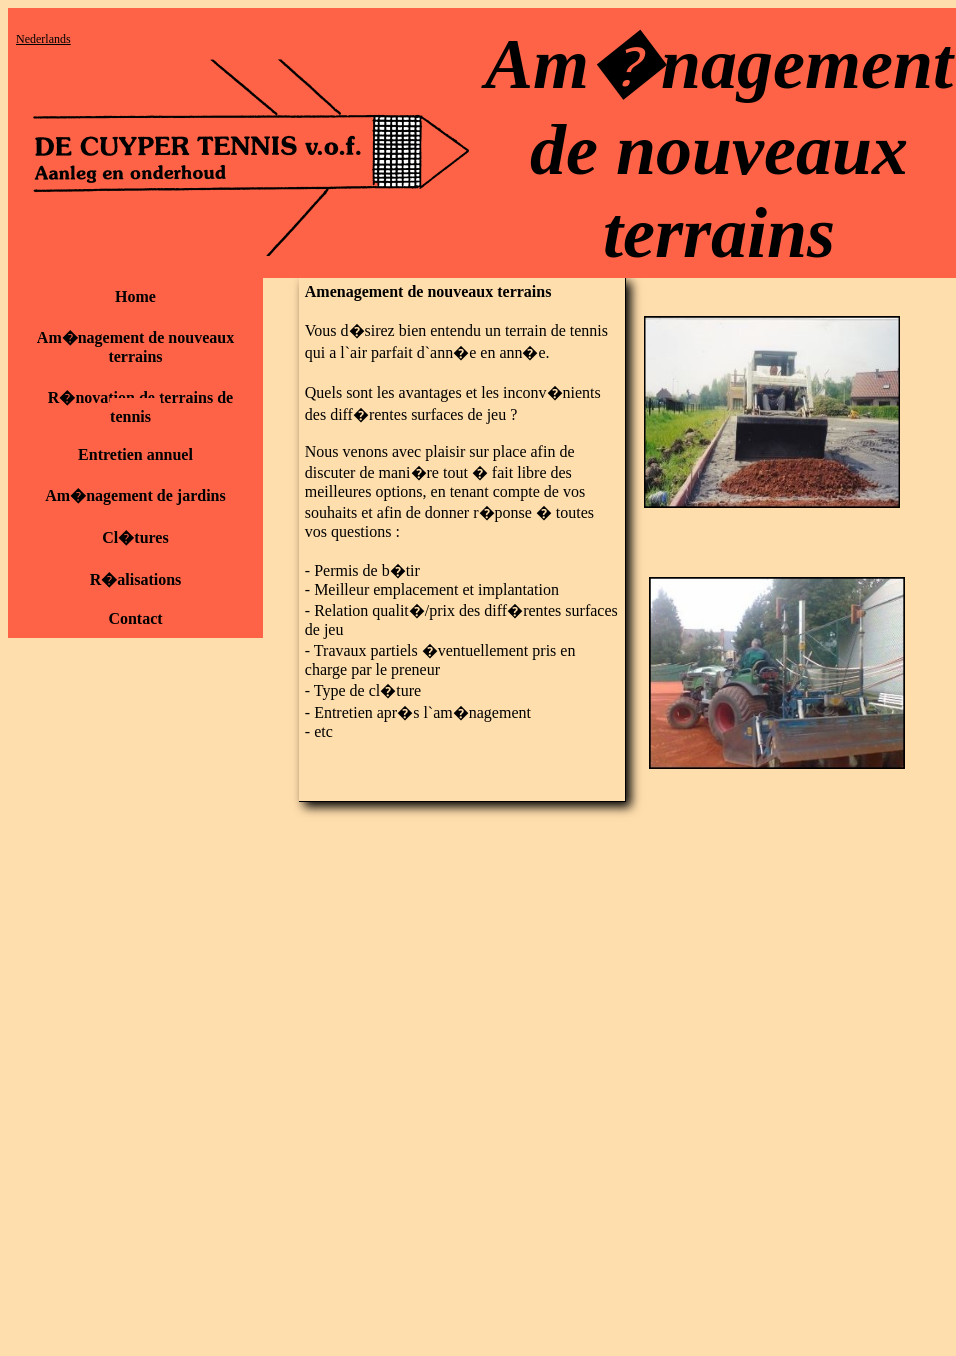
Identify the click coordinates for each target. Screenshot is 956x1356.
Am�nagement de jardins (135, 495)
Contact (135, 618)
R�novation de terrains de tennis (140, 407)
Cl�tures (135, 537)
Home (135, 296)
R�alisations (136, 579)
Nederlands (43, 39)
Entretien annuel (135, 454)
